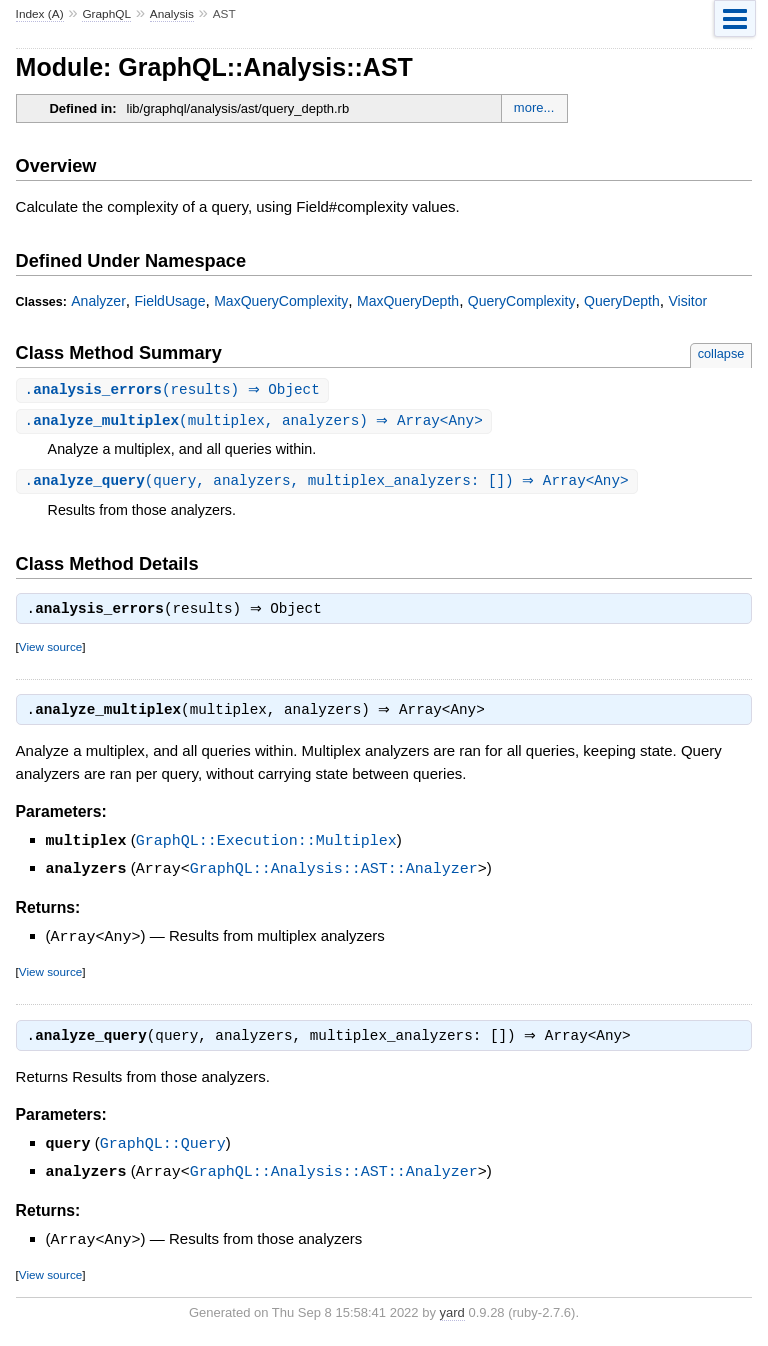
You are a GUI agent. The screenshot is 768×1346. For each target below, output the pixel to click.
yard (452, 1315)
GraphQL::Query (163, 1149)
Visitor (687, 301)
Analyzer (98, 301)
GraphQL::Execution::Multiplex (266, 847)
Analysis (172, 14)
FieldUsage (170, 301)
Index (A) (40, 14)
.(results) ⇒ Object (175, 390)
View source (50, 651)
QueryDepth (622, 301)
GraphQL (106, 14)
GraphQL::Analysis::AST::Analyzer (334, 874)
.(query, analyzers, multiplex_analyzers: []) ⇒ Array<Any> (329, 483)
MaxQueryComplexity (281, 301)
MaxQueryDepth (408, 301)
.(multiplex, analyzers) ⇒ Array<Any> (256, 422)
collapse (721, 353)
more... (534, 107)
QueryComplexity (522, 301)
